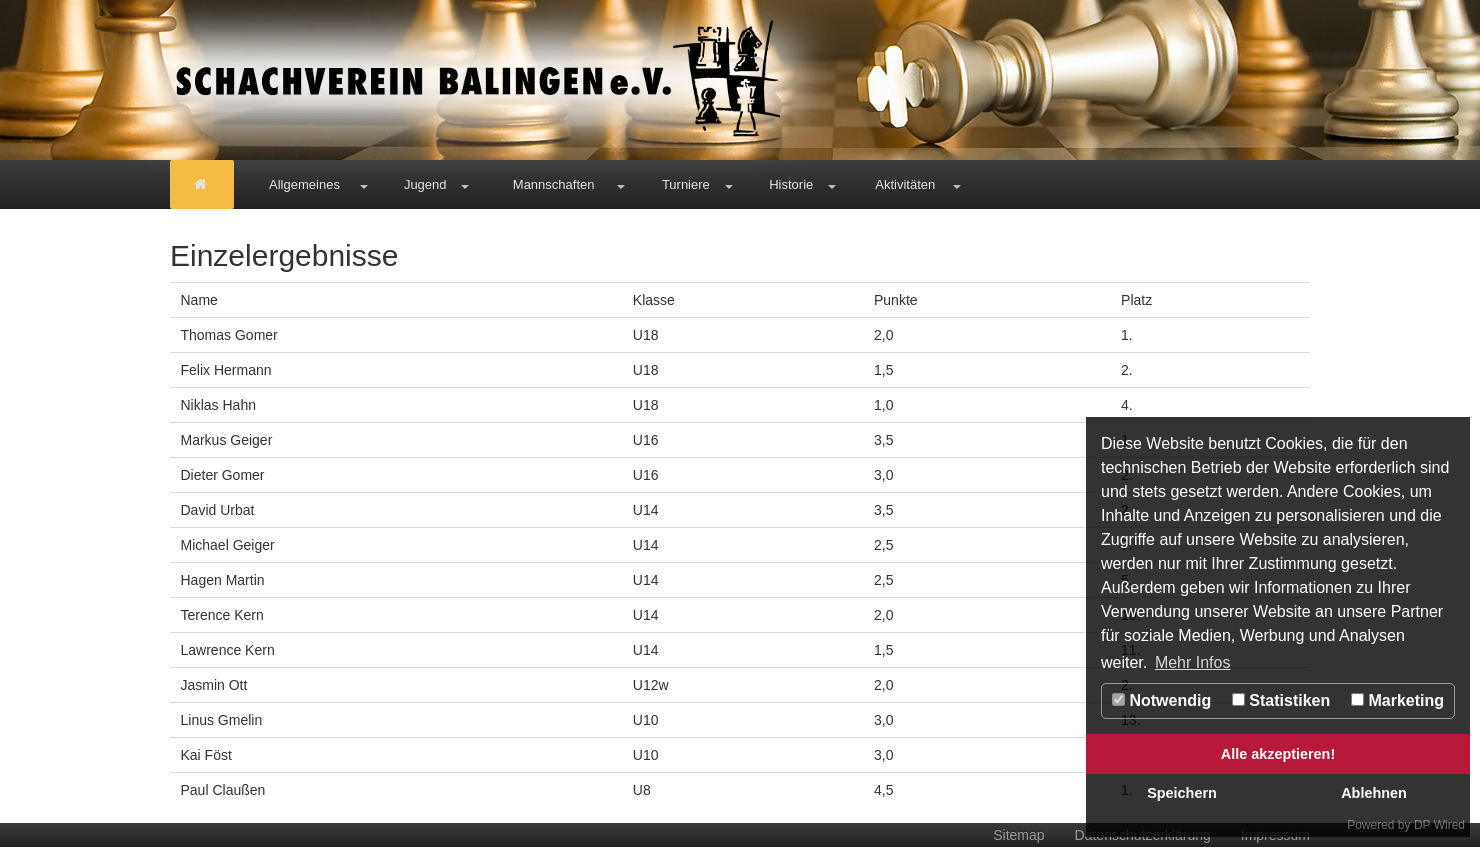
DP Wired (1439, 825)
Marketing (1397, 700)
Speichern (1182, 793)
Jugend (425, 184)
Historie (791, 184)
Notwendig (1161, 700)
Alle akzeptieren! (1278, 754)
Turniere (686, 184)
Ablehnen (1374, 793)
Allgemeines (304, 184)
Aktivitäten (905, 184)
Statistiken (1281, 700)
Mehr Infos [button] (1193, 662)
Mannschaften (554, 184)
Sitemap (1018, 835)
